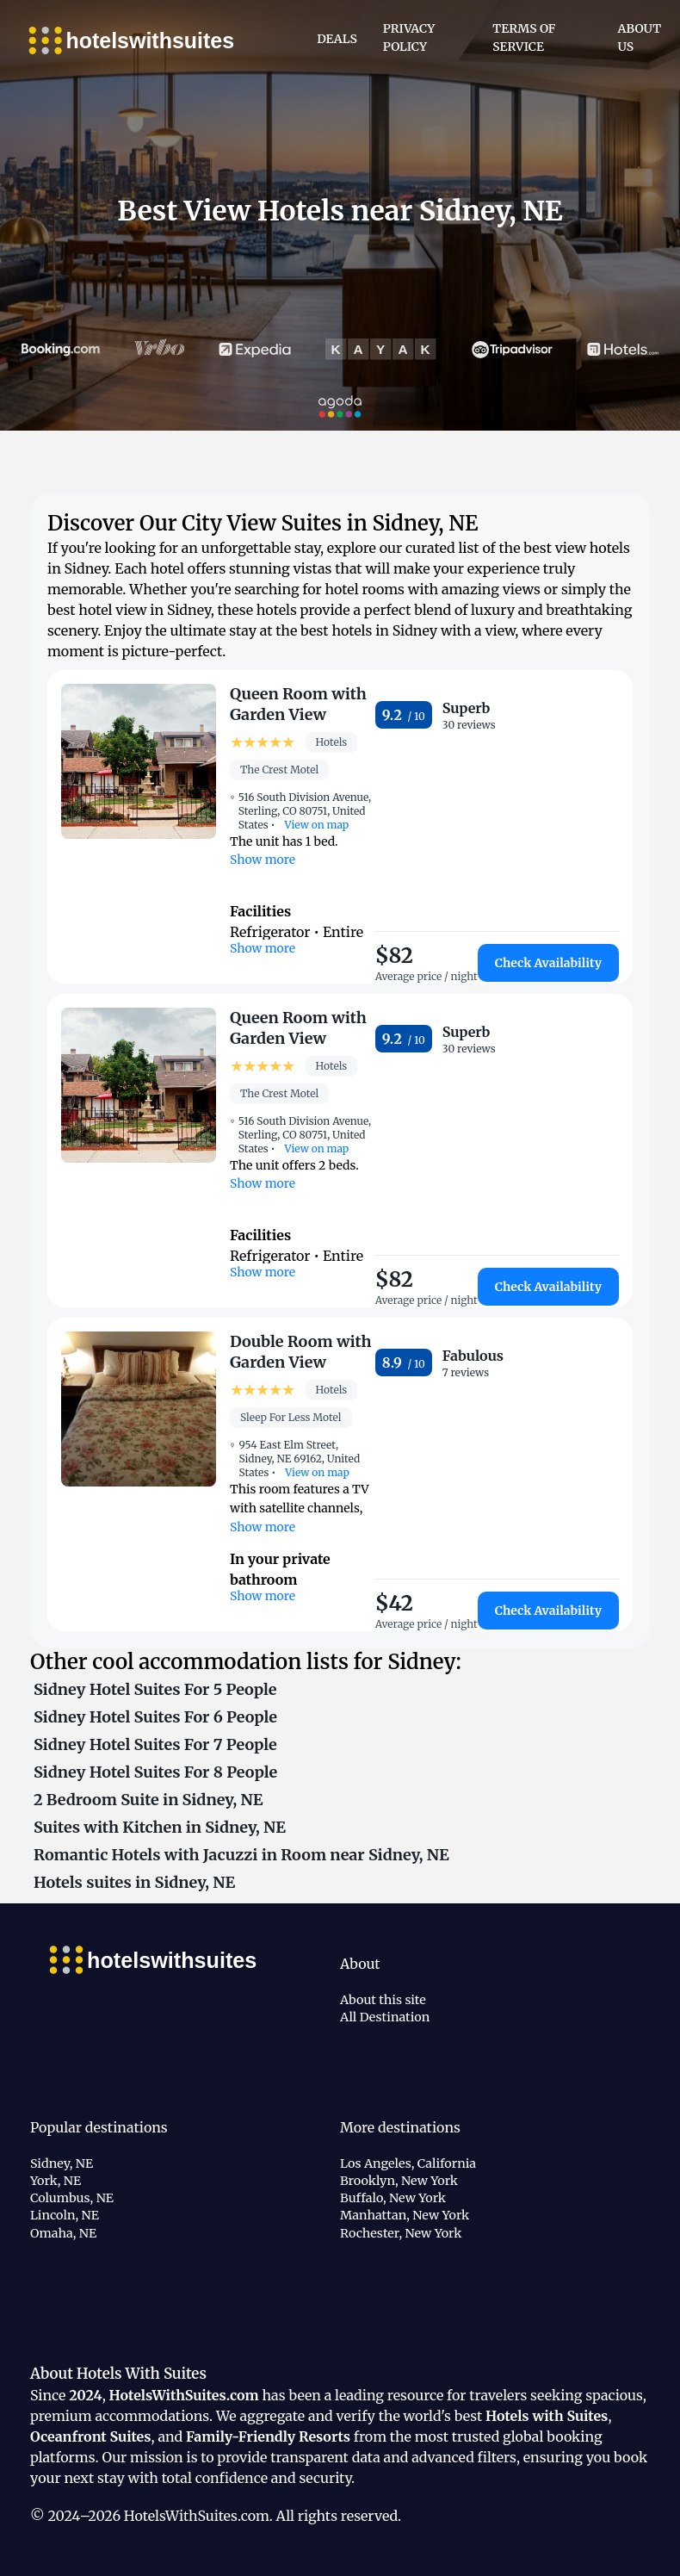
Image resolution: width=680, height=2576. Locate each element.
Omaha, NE (63, 2233)
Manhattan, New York (404, 2215)
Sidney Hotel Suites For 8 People (155, 1772)
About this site (383, 2000)
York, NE (55, 2180)
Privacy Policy (409, 37)
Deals (337, 39)
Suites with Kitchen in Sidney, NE (160, 1827)
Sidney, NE (61, 2163)
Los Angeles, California (408, 2163)
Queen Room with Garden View (298, 704)
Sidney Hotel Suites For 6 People (155, 1717)
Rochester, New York (400, 2233)
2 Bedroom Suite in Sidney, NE (148, 1799)
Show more (262, 859)
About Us (640, 37)
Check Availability (548, 963)
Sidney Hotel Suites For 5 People (155, 1689)
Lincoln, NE (64, 2215)
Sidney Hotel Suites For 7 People (155, 1744)
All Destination (385, 2017)
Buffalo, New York (393, 2198)
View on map (315, 824)
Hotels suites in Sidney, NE (134, 1882)
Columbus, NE (72, 2198)
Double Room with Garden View (301, 1351)
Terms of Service (523, 37)
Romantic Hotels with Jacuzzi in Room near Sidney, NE (241, 1855)
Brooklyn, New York (399, 2180)
